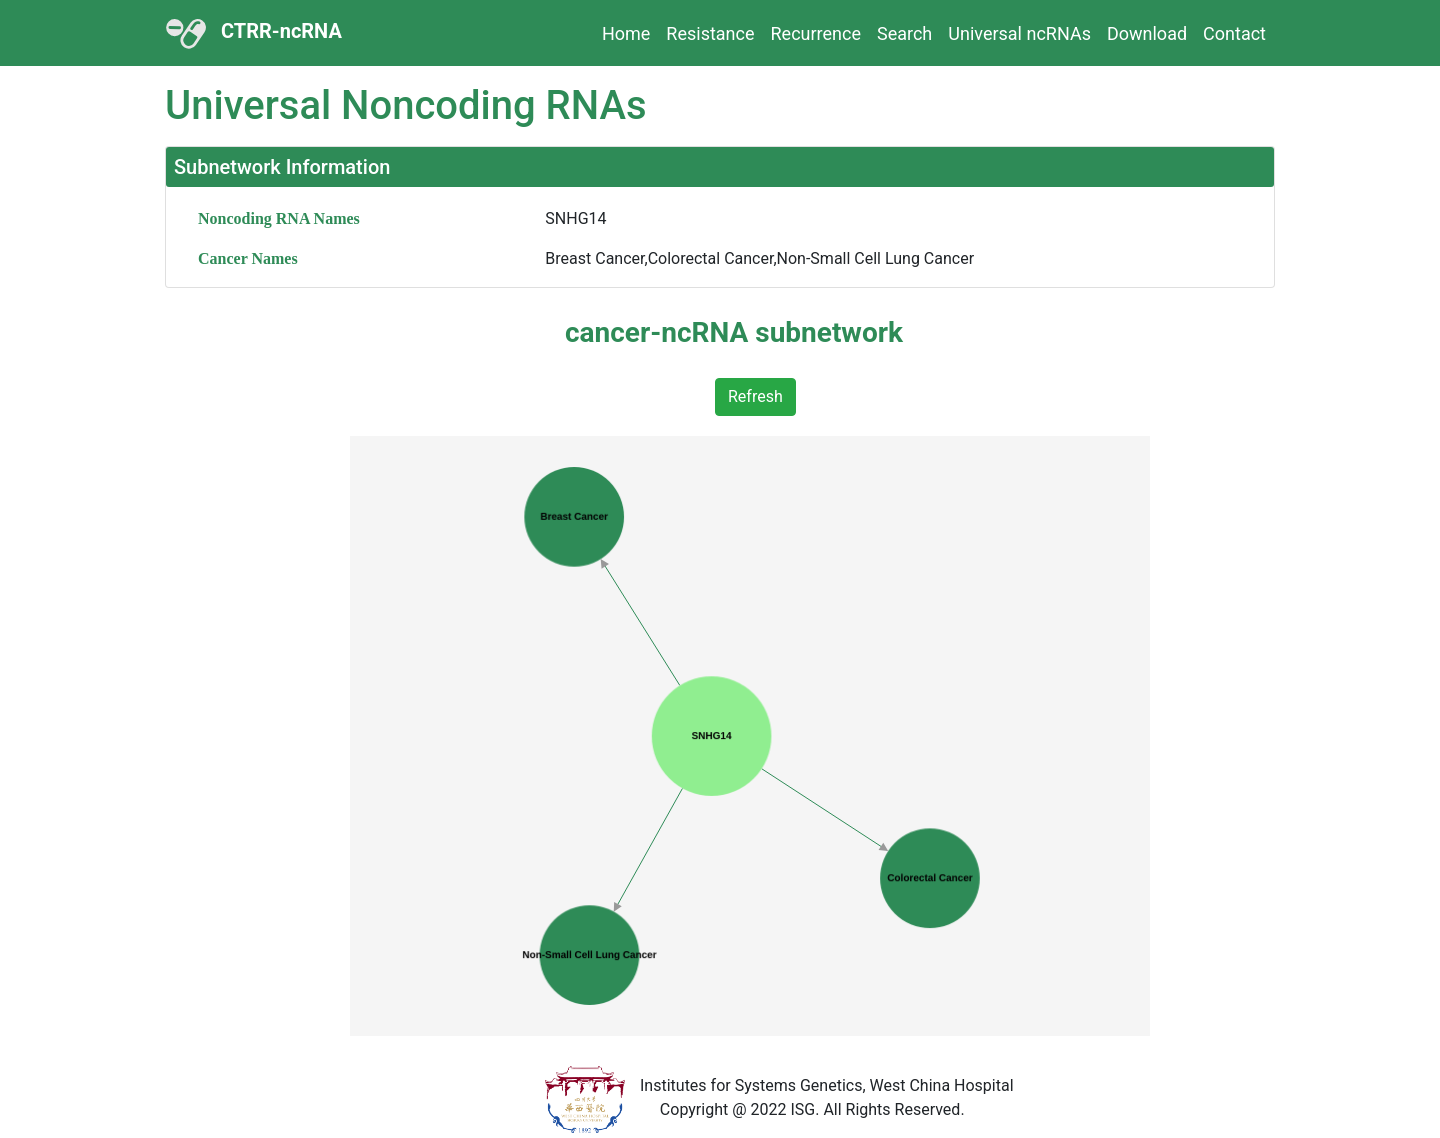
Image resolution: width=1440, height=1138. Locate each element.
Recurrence (816, 33)
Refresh (755, 396)
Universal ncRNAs (1019, 33)
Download (1147, 33)
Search (904, 33)
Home (626, 33)
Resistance (710, 33)
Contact (1234, 33)
